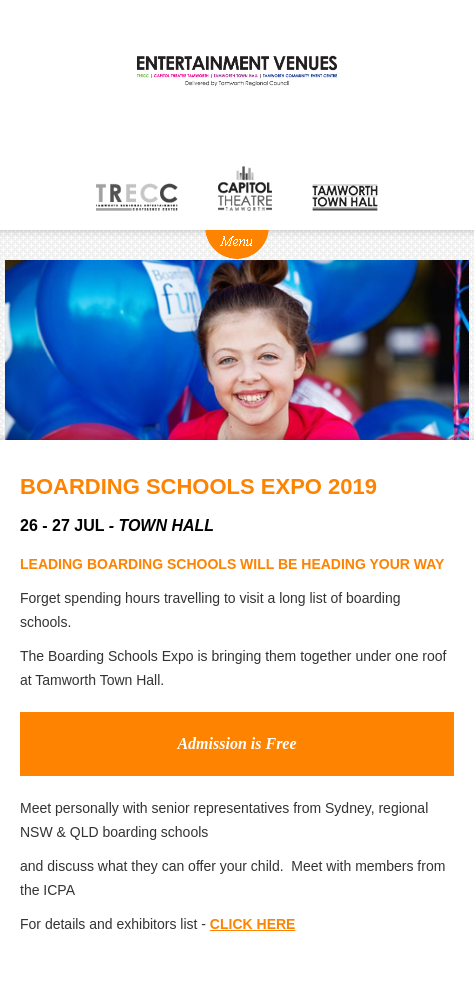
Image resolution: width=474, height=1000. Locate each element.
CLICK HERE (253, 924)
